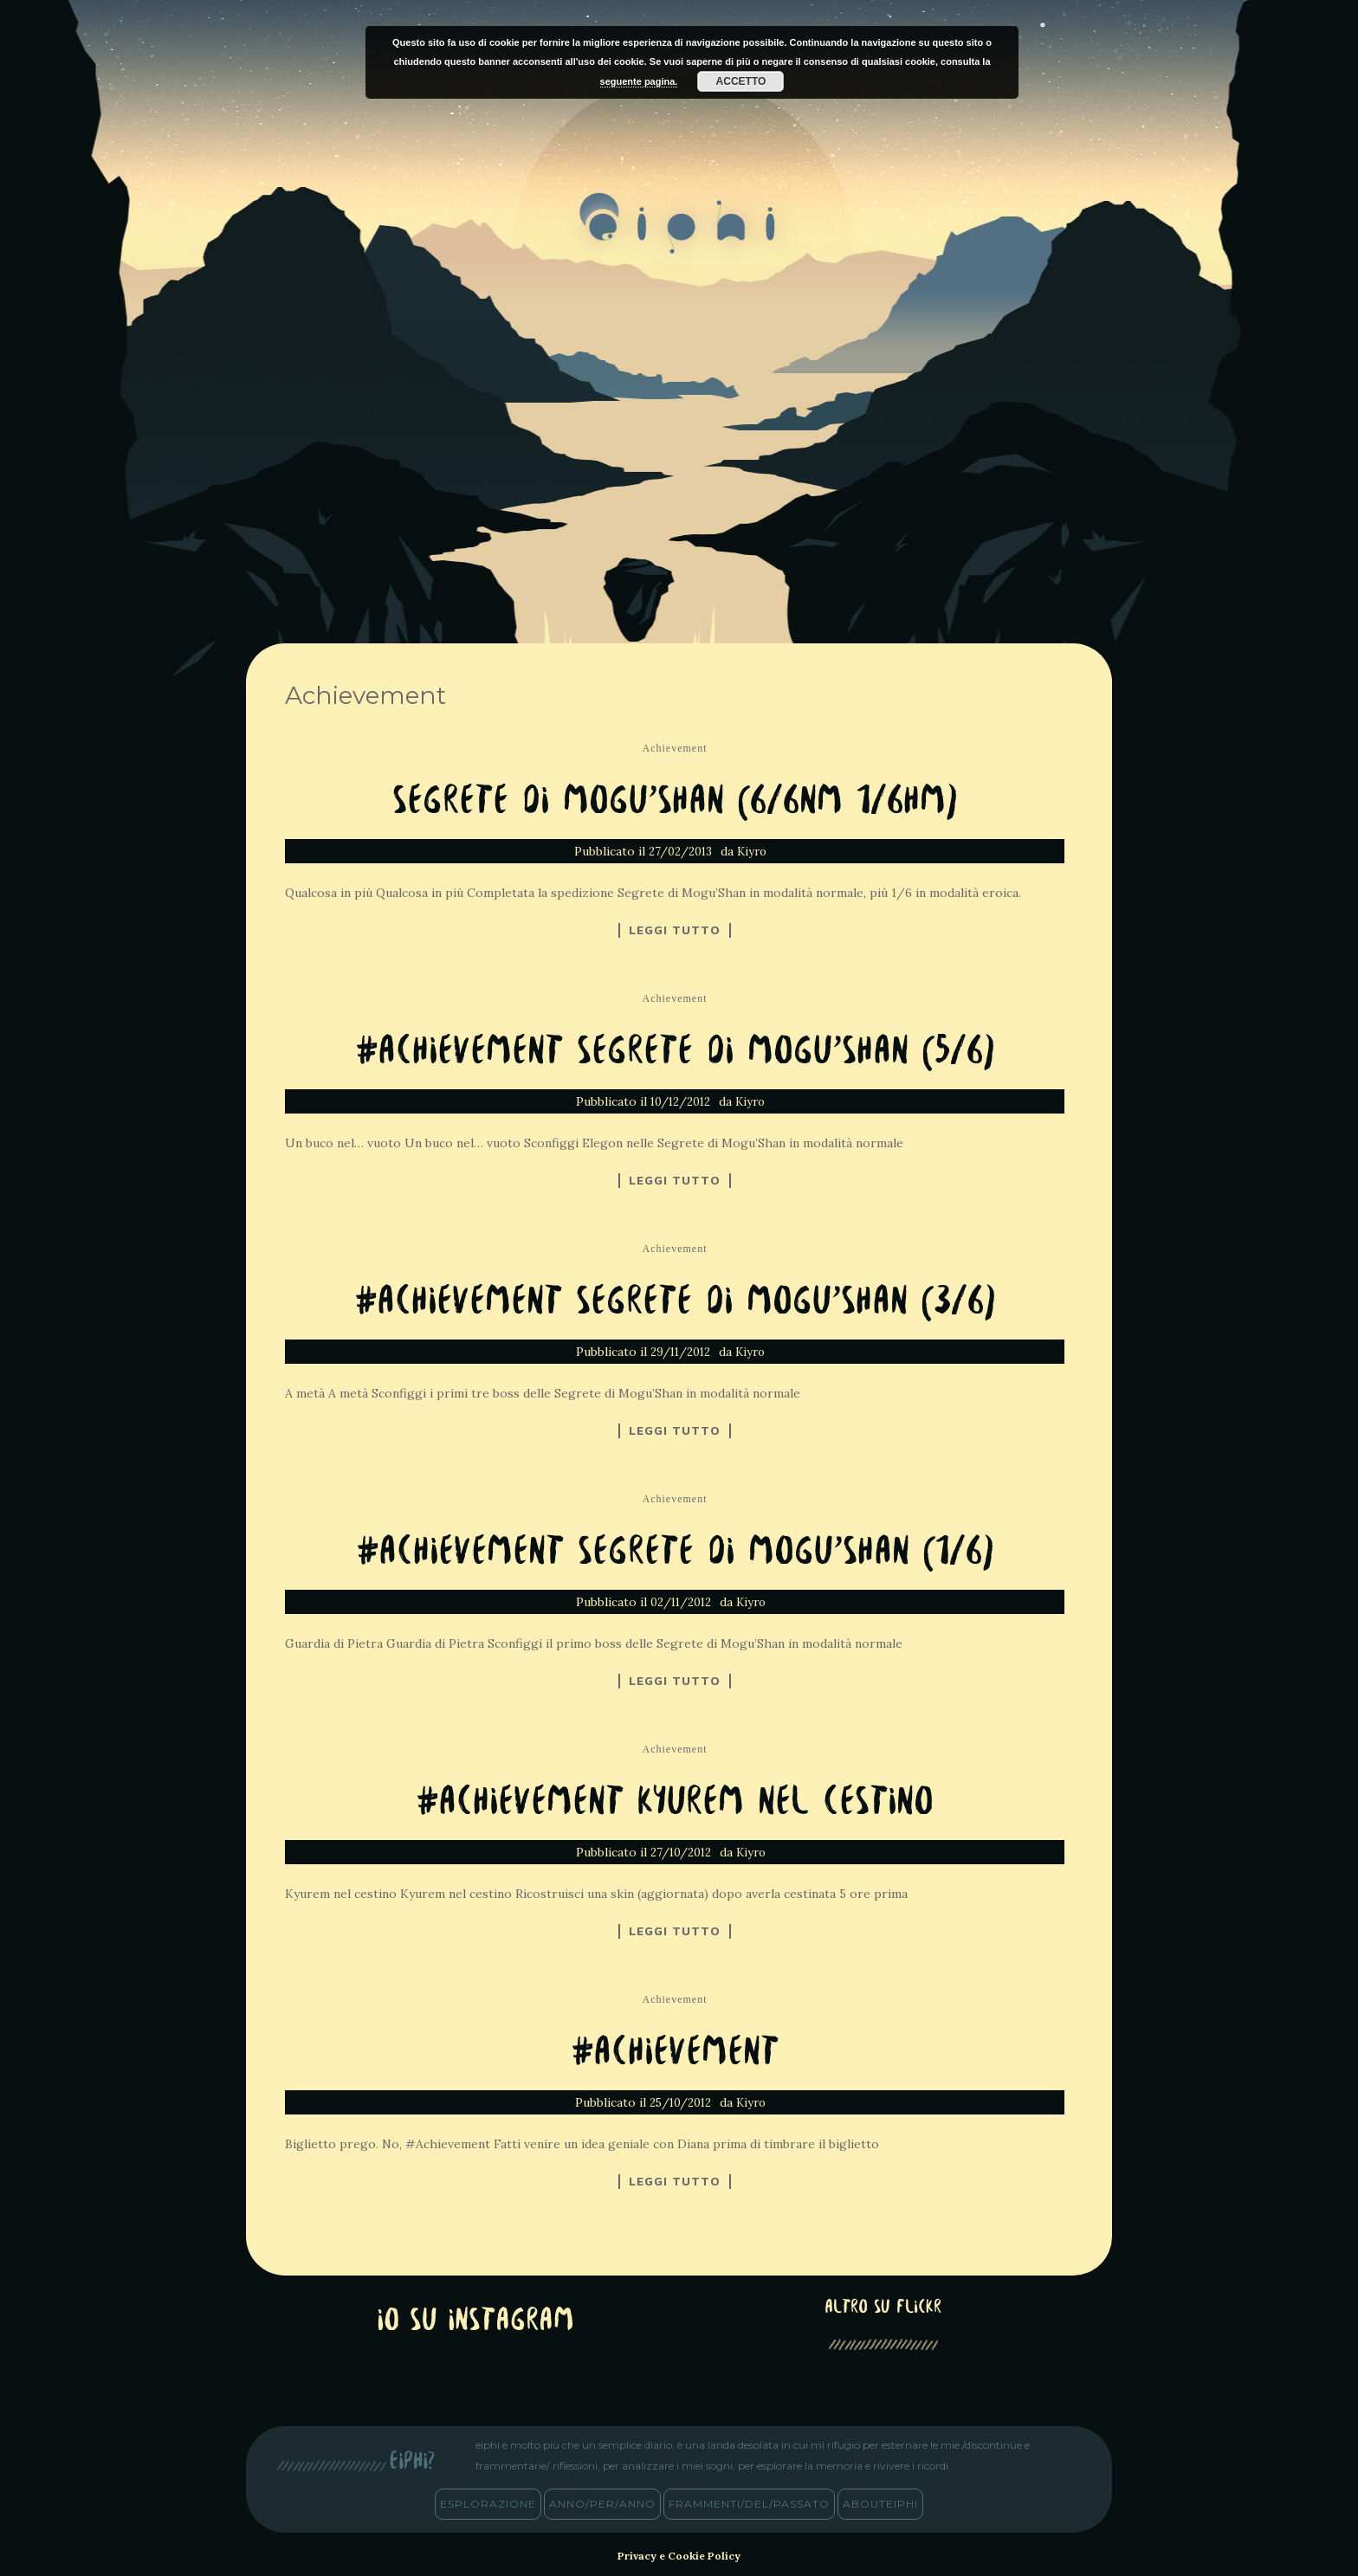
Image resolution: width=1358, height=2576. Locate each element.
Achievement (675, 748)
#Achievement (675, 2053)
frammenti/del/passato (749, 2503)
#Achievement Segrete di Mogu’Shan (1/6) (675, 1553)
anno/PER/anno (602, 2503)
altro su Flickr (882, 2308)
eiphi (679, 237)
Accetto (741, 81)
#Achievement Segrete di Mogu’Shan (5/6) (675, 1052)
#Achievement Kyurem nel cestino (675, 1803)
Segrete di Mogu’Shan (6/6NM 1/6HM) (674, 802)
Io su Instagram (475, 2322)
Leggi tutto (675, 930)
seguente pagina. (639, 81)
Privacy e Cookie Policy (679, 2555)
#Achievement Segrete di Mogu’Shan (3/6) (675, 1303)
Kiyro (751, 851)
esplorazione (488, 2503)
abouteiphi (880, 2503)
